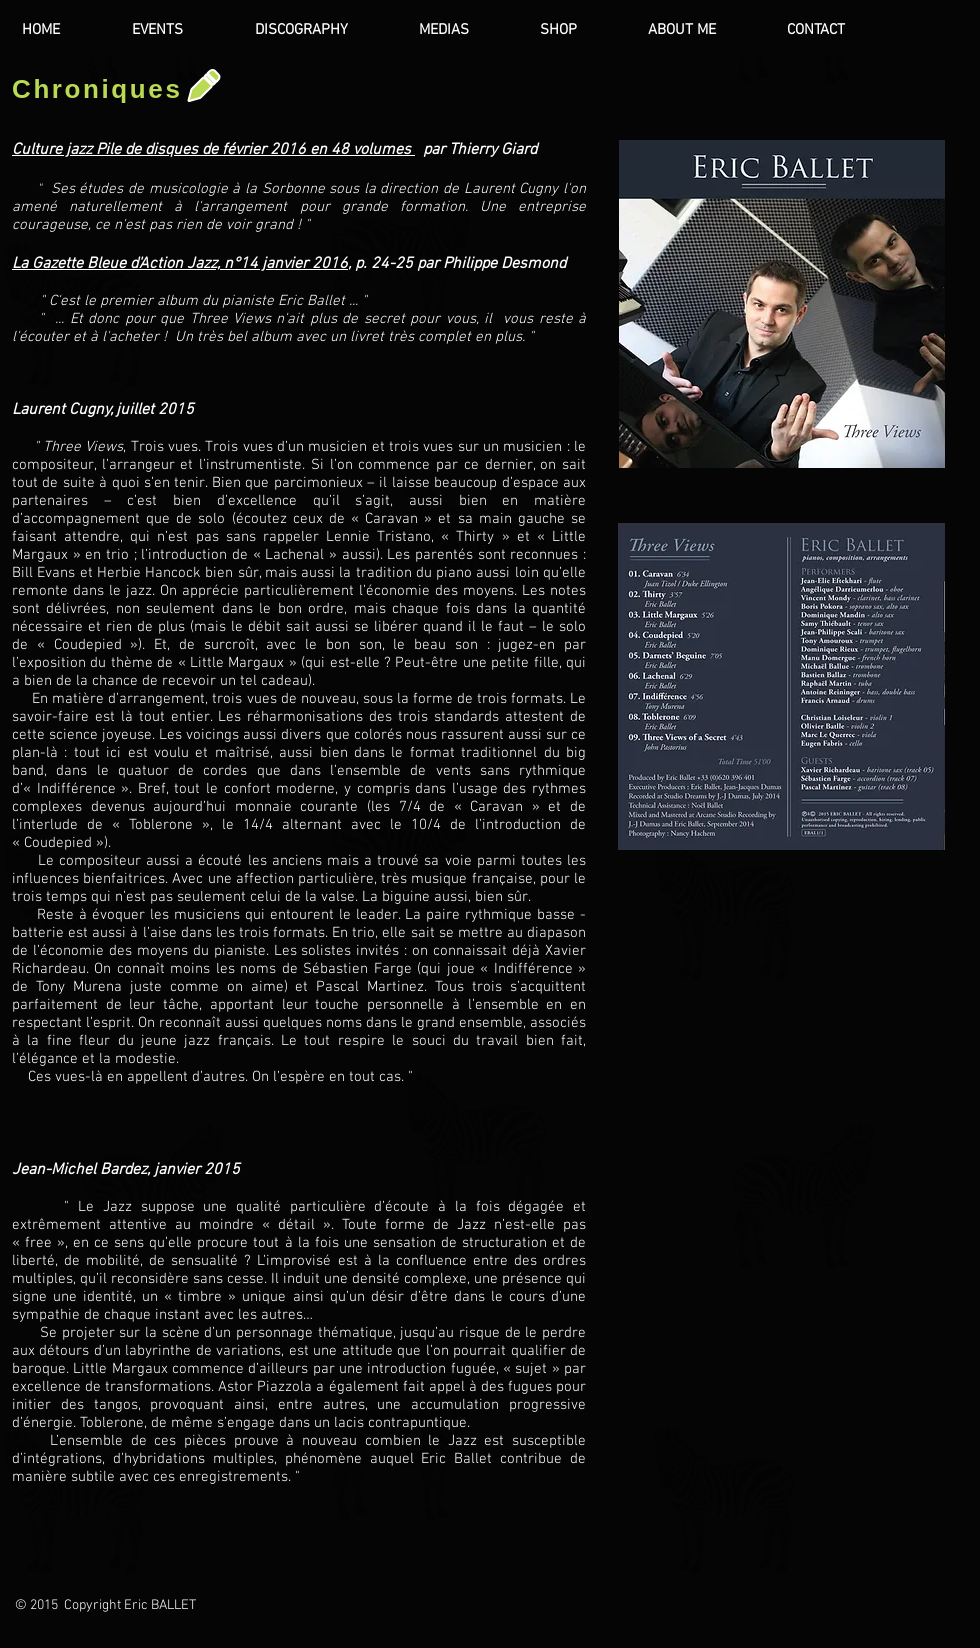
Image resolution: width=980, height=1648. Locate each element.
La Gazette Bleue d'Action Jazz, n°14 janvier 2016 (180, 264)
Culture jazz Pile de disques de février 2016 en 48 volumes (213, 150)
